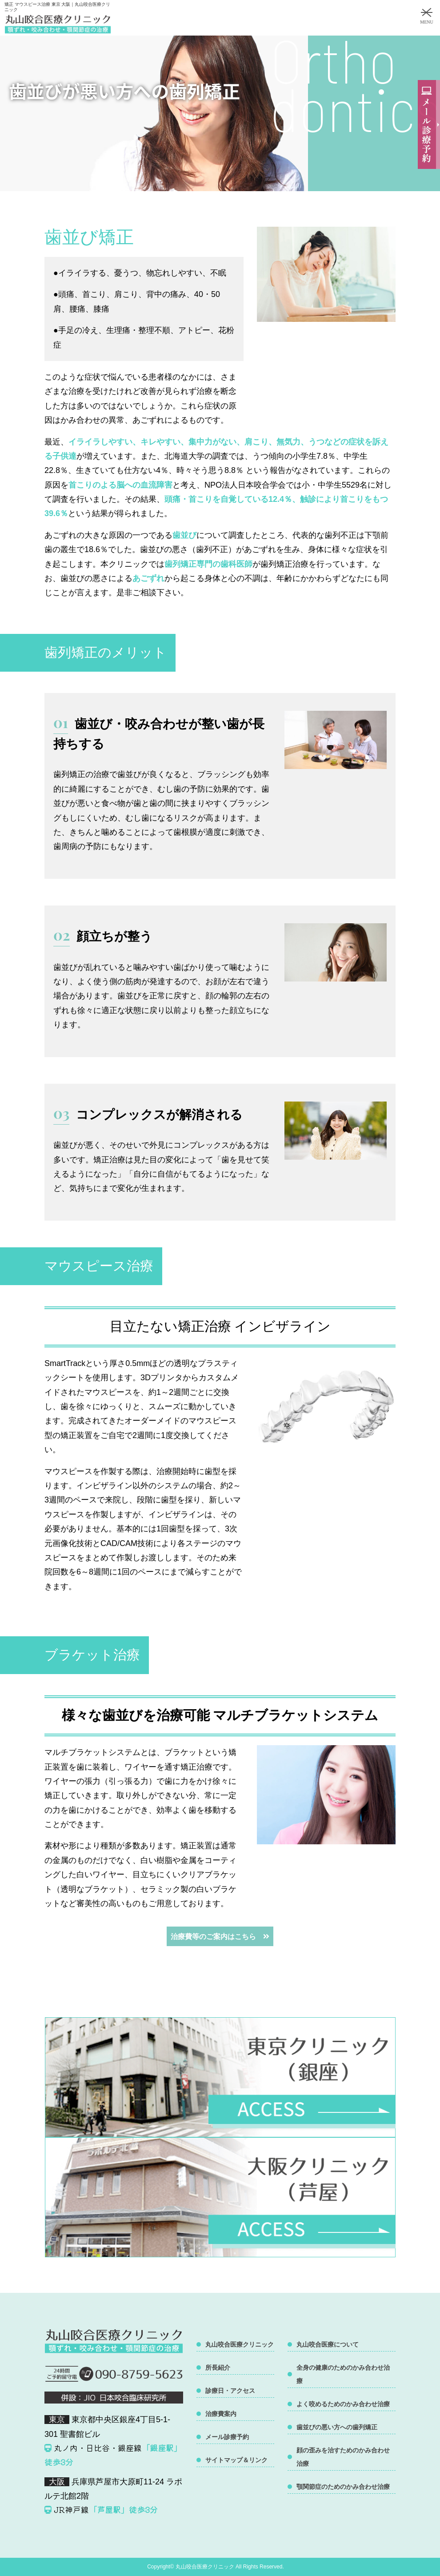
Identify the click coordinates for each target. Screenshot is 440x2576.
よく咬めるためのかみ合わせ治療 (343, 2404)
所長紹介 (217, 2367)
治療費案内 (220, 2413)
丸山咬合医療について (327, 2344)
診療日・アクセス (230, 2390)
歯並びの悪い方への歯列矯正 (336, 2427)
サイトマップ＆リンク (236, 2460)
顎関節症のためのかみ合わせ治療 (343, 2486)
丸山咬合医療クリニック (239, 2344)
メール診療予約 (227, 2436)
